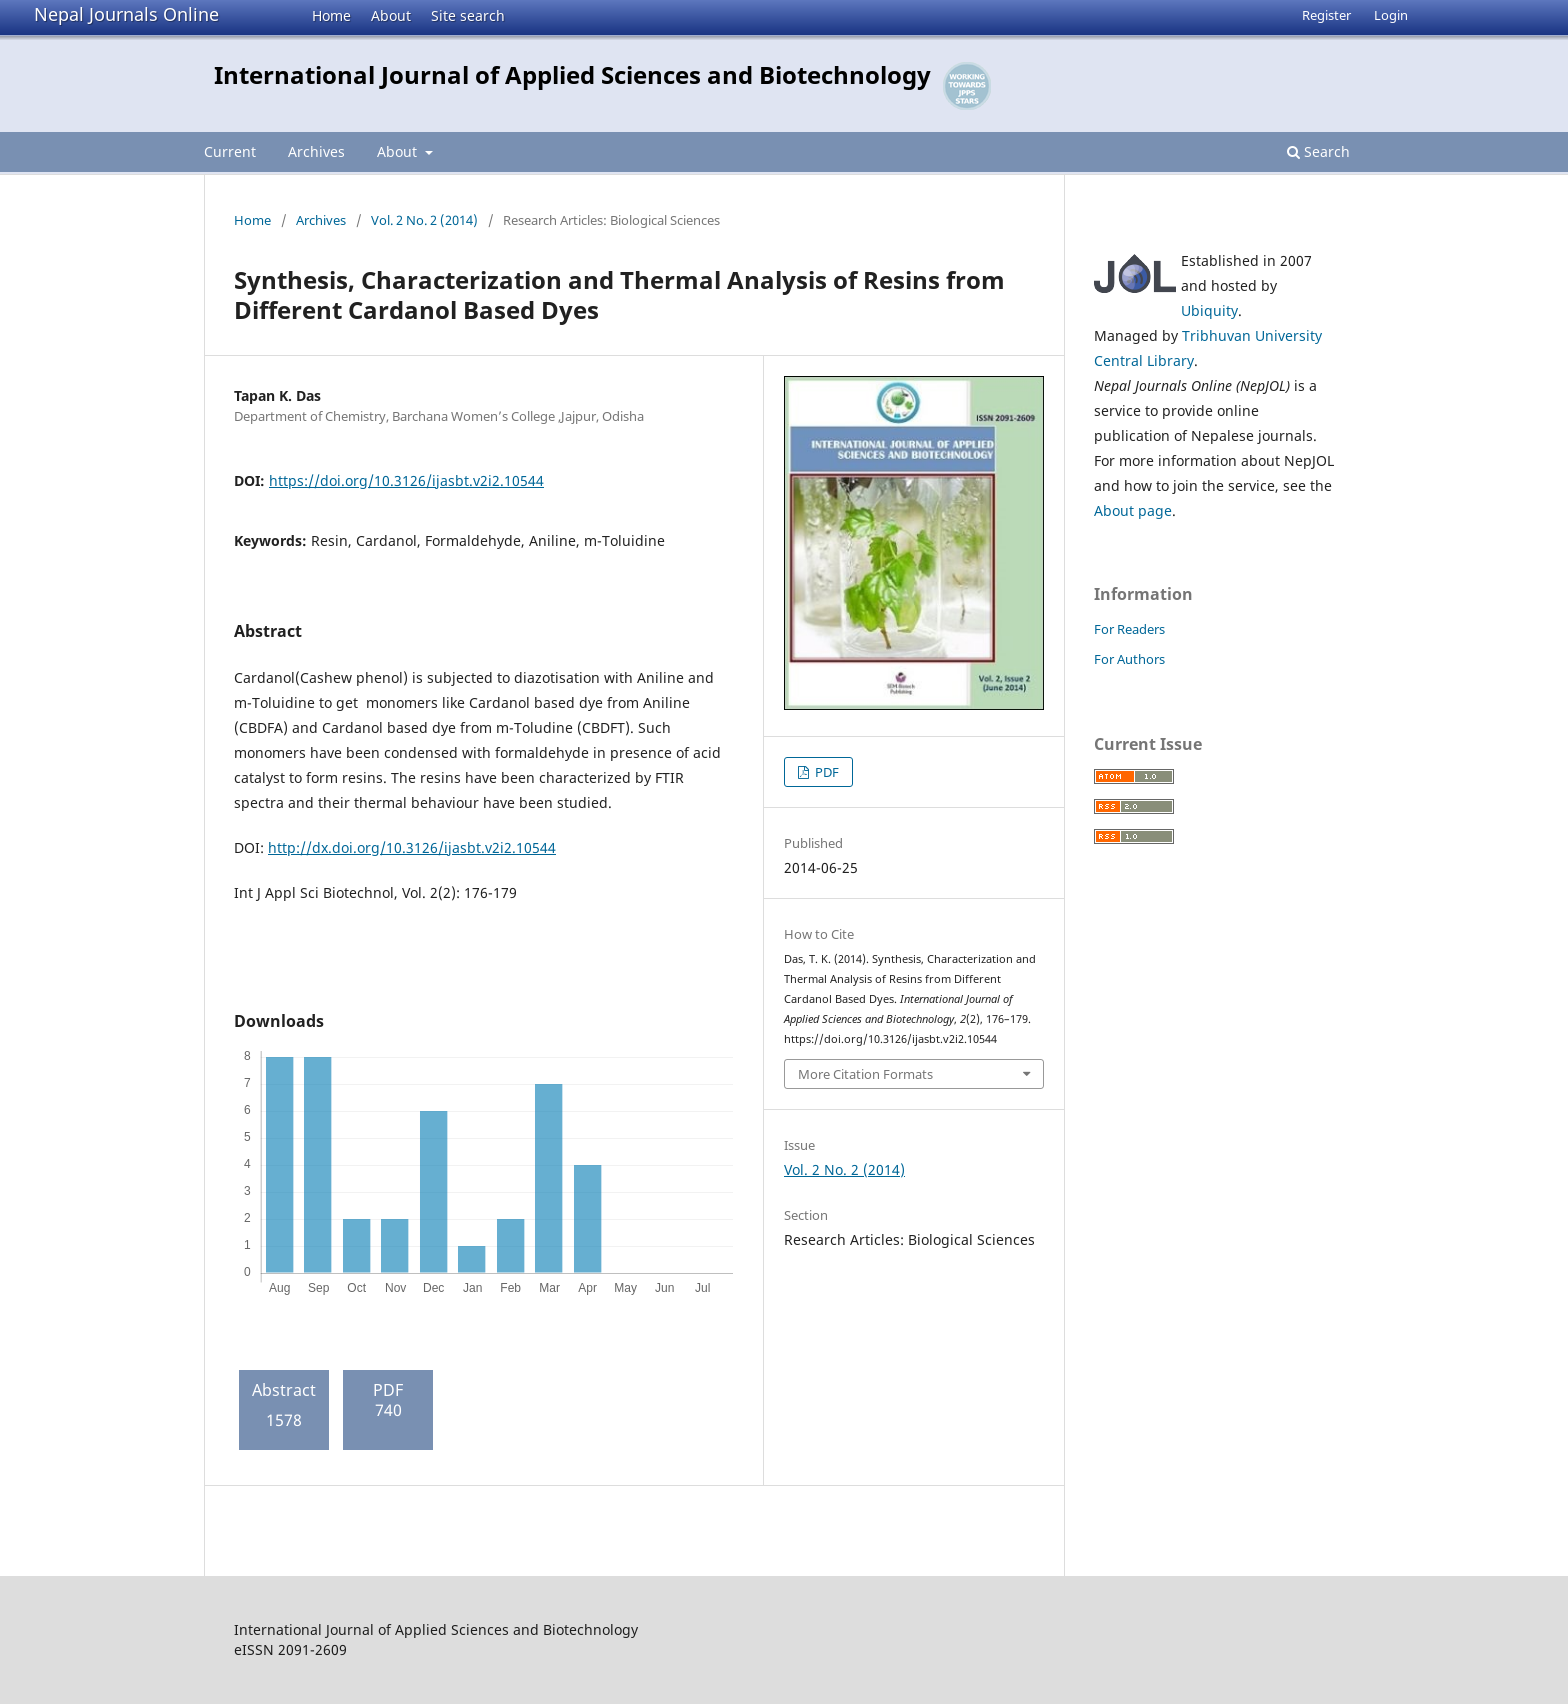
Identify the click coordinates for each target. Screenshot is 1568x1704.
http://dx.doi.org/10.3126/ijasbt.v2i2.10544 (412, 847)
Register (1326, 15)
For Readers (1129, 629)
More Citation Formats (865, 1074)
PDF (825, 772)
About (391, 15)
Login (1391, 15)
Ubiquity (1209, 310)
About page (1133, 510)
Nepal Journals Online (126, 14)
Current (230, 151)
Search (1318, 151)
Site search (468, 15)
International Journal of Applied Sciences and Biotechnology (572, 74)
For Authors (1129, 659)
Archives (316, 151)
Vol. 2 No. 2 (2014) (424, 220)
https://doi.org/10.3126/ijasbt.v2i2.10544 (406, 480)
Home (331, 15)
